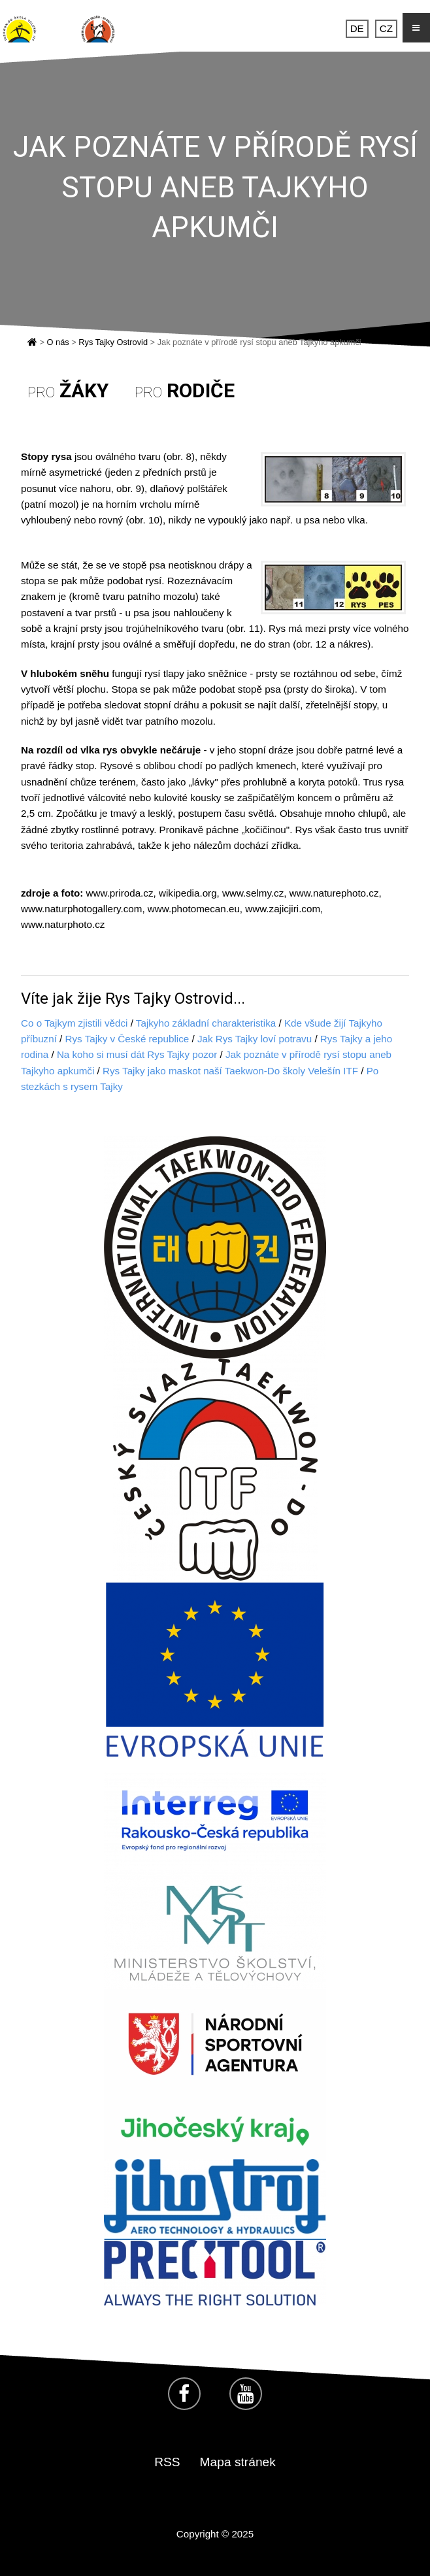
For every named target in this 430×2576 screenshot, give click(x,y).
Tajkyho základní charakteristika (206, 1023)
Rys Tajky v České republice (127, 1038)
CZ (386, 28)
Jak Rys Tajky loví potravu (254, 1038)
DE (357, 28)
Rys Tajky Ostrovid (113, 342)
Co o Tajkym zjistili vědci (74, 1023)
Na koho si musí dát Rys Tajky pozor (137, 1054)
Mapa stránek (238, 2462)
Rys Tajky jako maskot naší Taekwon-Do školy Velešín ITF (230, 1070)
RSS (167, 2462)
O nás (58, 342)
